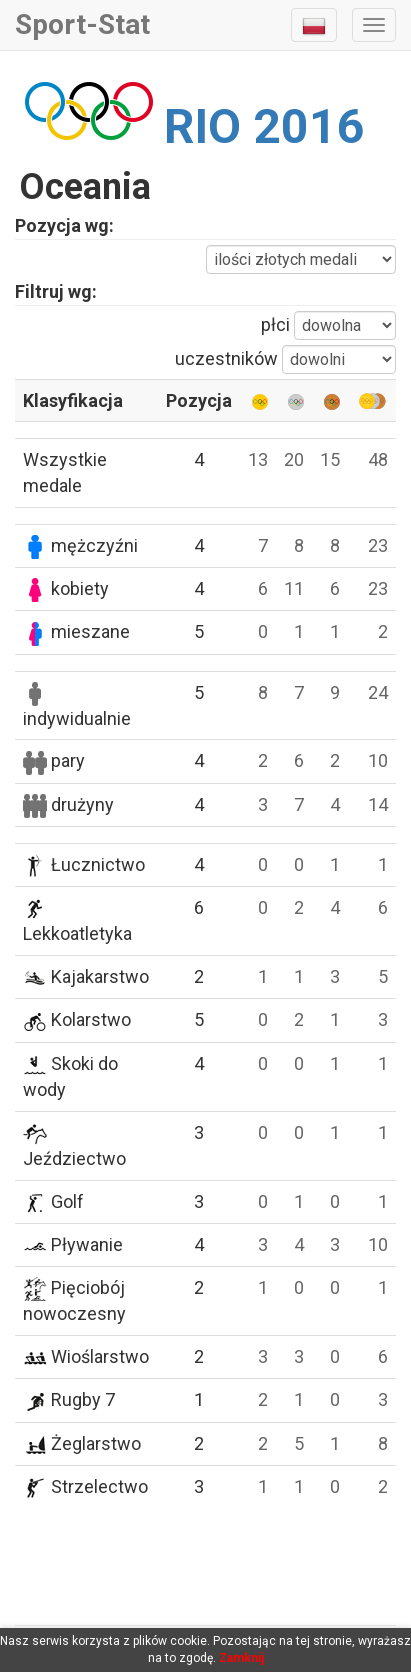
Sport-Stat (82, 24)
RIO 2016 (264, 126)
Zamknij (241, 1658)
